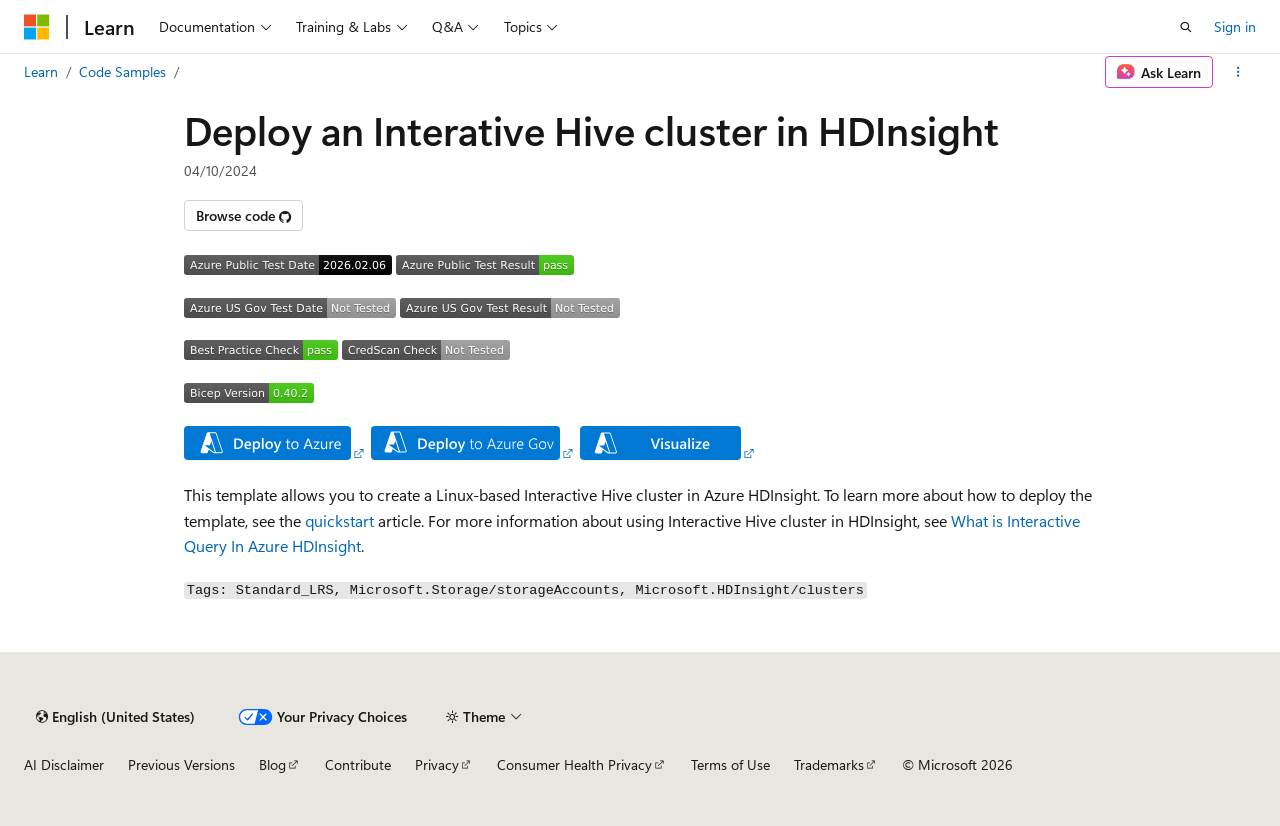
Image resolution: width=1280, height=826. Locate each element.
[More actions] (1238, 72)
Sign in (1235, 26)
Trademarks (829, 764)
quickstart (339, 520)
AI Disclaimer (64, 764)
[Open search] (1186, 27)
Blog (272, 764)
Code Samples (122, 71)
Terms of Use (730, 764)
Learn (41, 71)
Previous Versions (181, 764)
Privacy (437, 764)
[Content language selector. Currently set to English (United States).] (115, 717)
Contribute (358, 764)
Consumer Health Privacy (574, 764)
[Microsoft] (37, 27)
